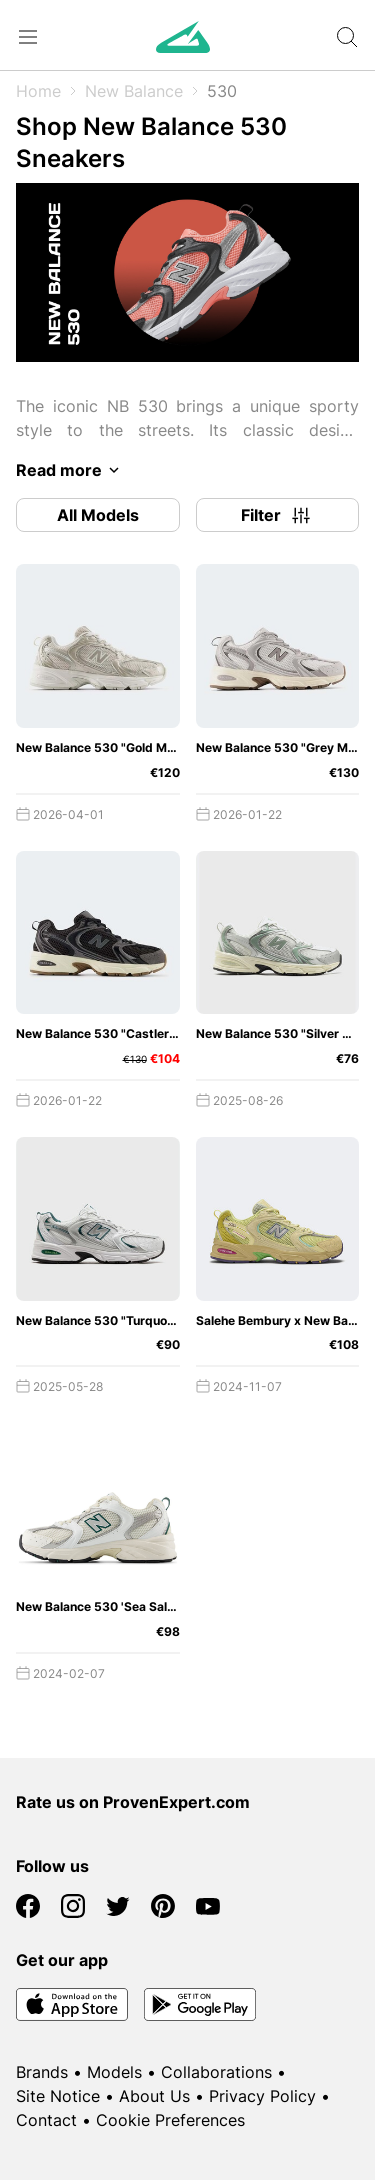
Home (38, 91)
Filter (277, 515)
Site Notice (58, 2096)
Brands (42, 2072)
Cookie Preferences (170, 2120)
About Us (154, 2096)
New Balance (134, 91)
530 (222, 91)
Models (114, 2072)
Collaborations (216, 2072)
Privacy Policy (262, 2096)
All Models (98, 515)
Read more (71, 470)
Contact (46, 2120)
